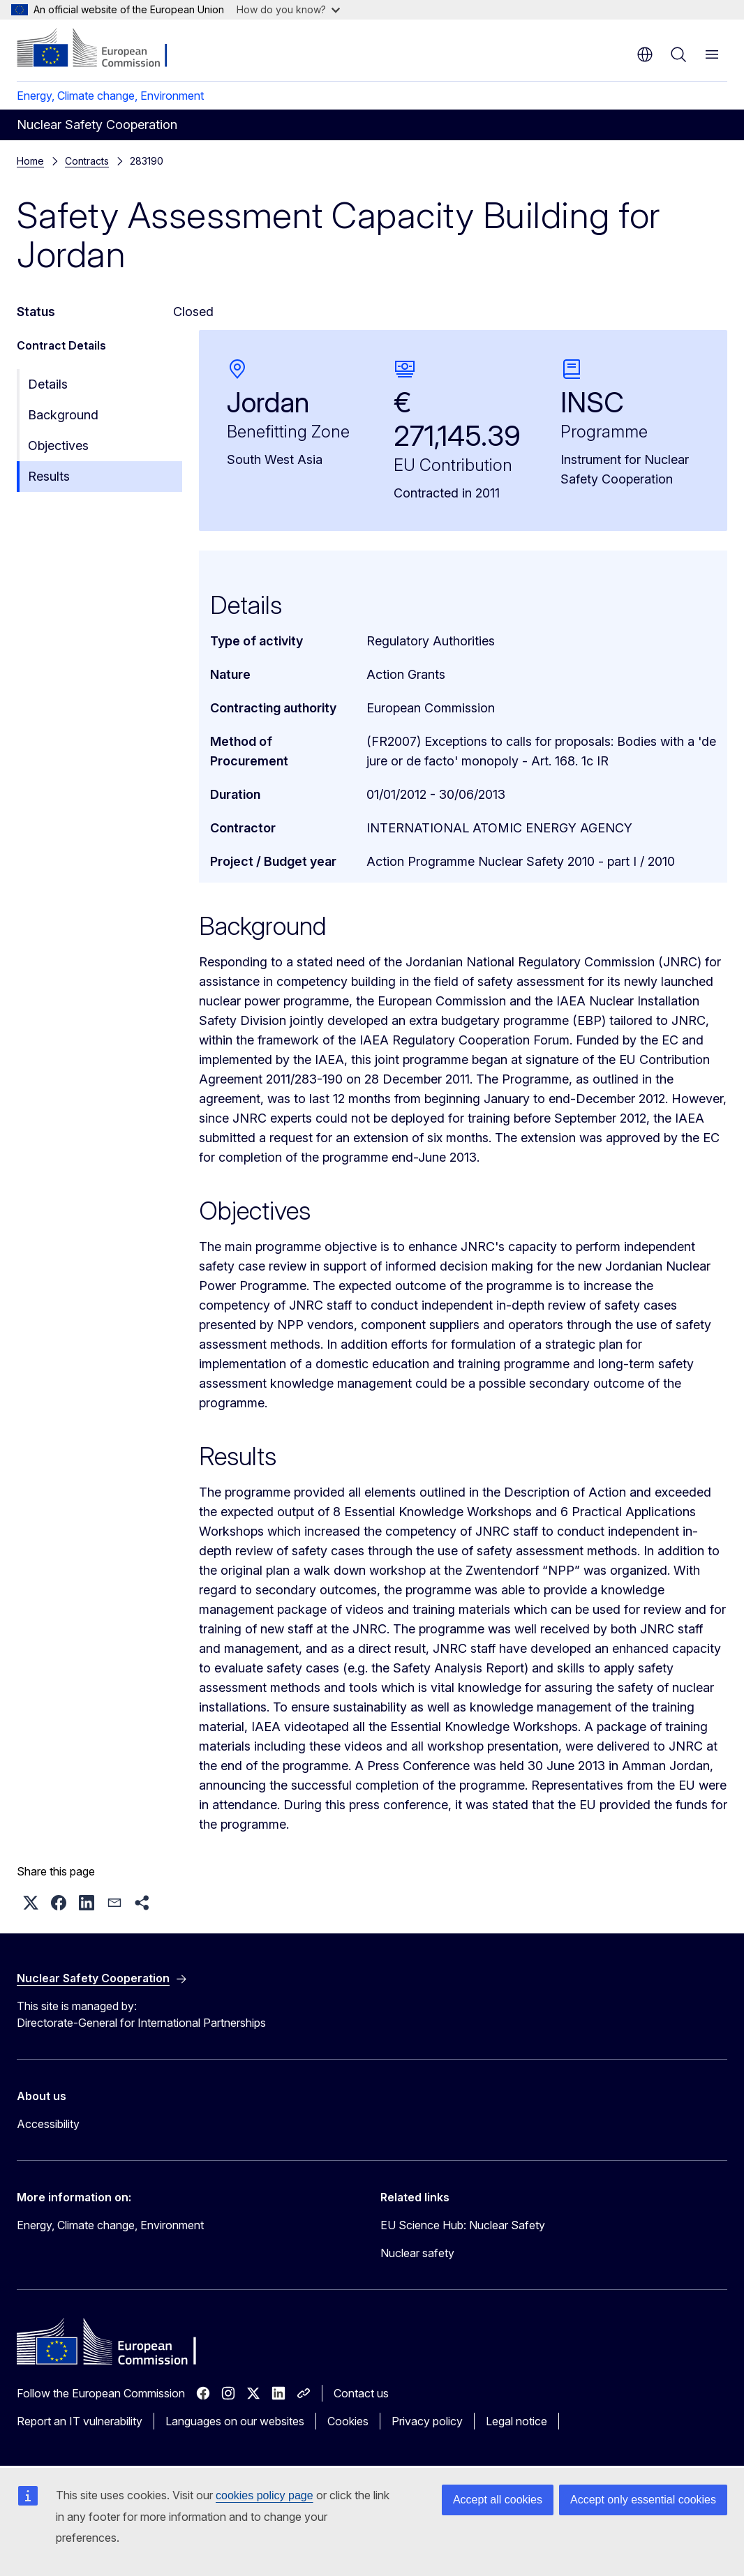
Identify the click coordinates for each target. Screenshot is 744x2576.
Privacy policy (427, 2421)
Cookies (348, 2421)
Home (30, 161)
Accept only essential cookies (643, 2500)
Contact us (361, 2393)
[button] (31, 1903)
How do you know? (288, 9)
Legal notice (516, 2421)
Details (48, 384)
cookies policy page (264, 2495)
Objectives (58, 445)
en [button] (645, 54)
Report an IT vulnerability (79, 2421)
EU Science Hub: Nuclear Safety (462, 2225)
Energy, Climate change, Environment (110, 96)
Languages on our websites (234, 2421)
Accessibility (48, 2124)
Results (49, 476)
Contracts (87, 161)
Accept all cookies (497, 2500)
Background (63, 414)
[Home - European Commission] (101, 49)
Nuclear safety (417, 2253)
